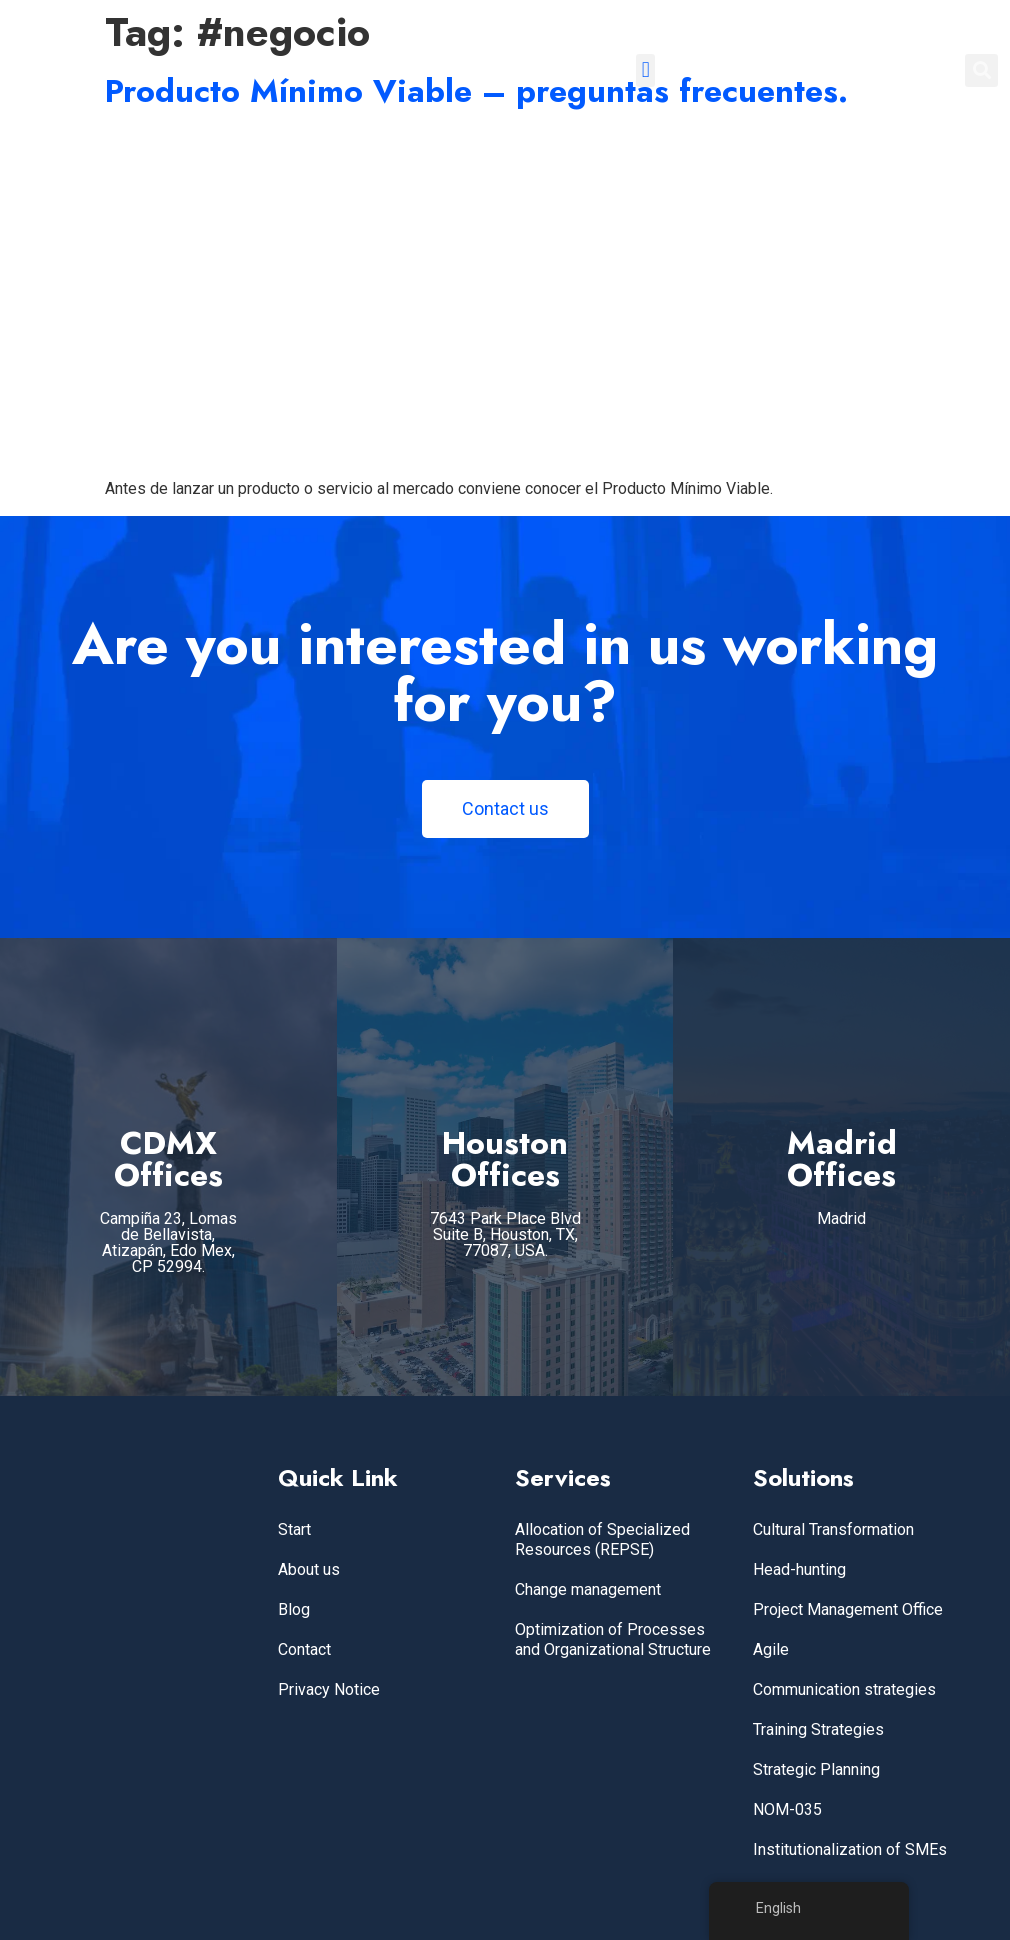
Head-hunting (799, 1569)
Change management (588, 1589)
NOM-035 (787, 1809)
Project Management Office (848, 1609)
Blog (294, 1609)
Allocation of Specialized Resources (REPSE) (602, 1539)
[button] (645, 70)
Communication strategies (844, 1689)
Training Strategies (818, 1729)
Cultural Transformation (833, 1529)
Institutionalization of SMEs (850, 1849)
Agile (771, 1649)
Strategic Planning (816, 1769)
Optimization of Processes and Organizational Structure (613, 1639)
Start (294, 1529)
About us (309, 1569)
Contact (304, 1649)
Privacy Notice (329, 1689)
